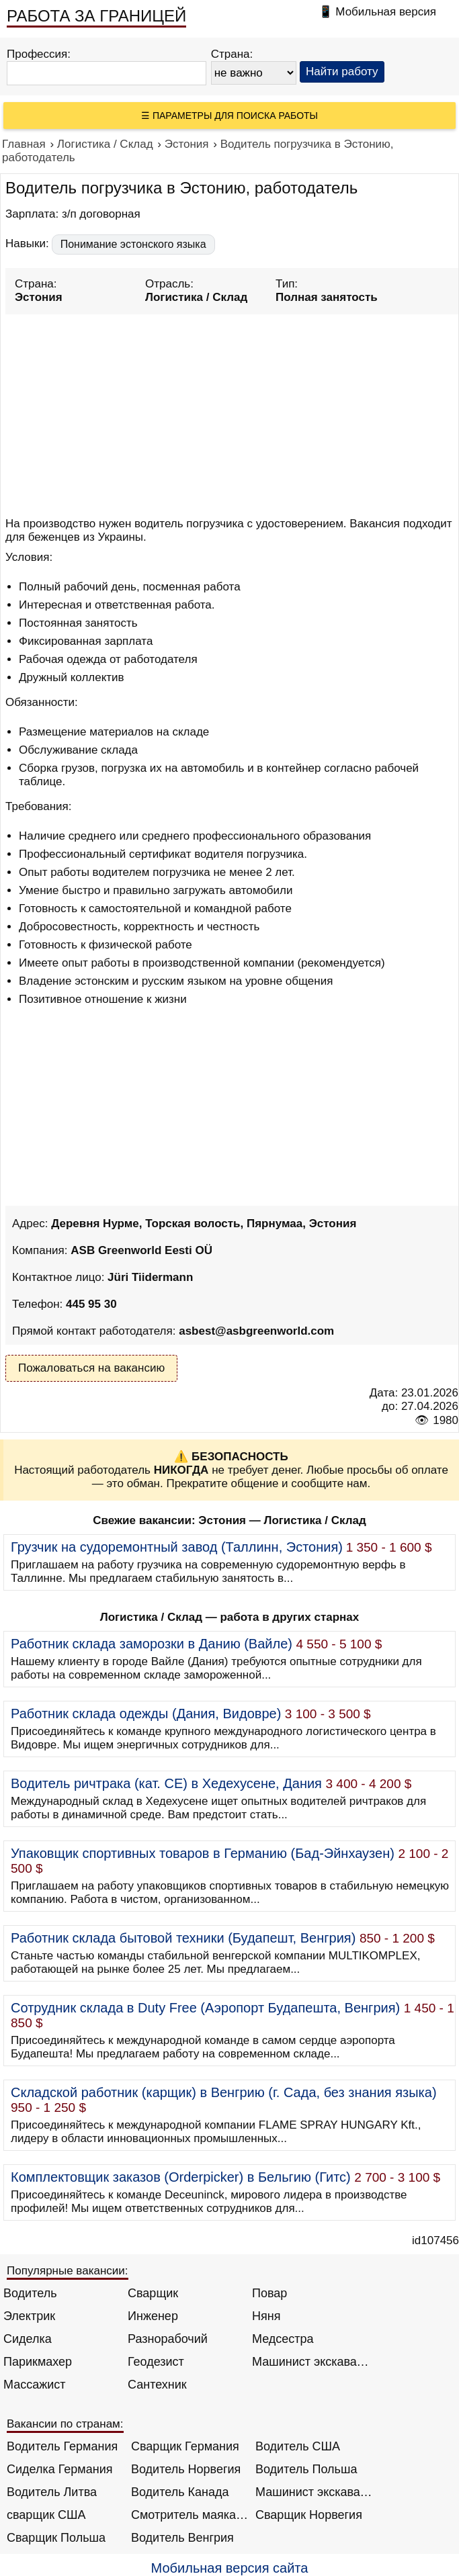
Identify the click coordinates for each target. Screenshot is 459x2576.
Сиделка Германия (59, 2469)
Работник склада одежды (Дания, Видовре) (146, 1713)
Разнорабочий (168, 2339)
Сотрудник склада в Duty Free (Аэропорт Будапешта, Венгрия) (205, 2007)
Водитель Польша (306, 2469)
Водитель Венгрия (182, 2537)
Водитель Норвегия (186, 2469)
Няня (266, 2316)
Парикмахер (37, 2361)
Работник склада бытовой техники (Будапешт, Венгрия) (183, 1937)
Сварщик (153, 2293)
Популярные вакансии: (67, 2270)
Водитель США (297, 2446)
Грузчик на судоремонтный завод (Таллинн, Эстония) (177, 1547)
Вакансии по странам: (65, 2423)
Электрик (29, 2316)
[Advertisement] (231, 413)
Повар (269, 2293)
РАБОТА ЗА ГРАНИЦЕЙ (96, 16)
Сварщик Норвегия (308, 2515)
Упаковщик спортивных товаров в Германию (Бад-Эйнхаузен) (202, 1853)
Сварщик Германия (185, 2446)
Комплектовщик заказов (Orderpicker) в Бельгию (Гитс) (181, 2177)
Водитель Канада (179, 2492)
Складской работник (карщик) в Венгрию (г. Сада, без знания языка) (224, 2092)
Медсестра (283, 2339)
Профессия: (39, 54)
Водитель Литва (52, 2492)
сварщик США (46, 2515)
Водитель (30, 2293)
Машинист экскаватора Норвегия (314, 2492)
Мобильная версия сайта (229, 2568)
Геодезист (156, 2361)
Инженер (153, 2316)
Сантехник (157, 2384)
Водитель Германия (62, 2446)
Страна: (232, 54)
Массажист (34, 2384)
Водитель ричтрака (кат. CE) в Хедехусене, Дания (166, 1783)
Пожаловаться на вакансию (91, 1368)
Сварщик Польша (56, 2537)
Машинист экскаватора (311, 2361)
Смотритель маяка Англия (190, 2515)
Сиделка (27, 2339)
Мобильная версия (385, 11)
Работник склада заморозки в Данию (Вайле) (151, 1643)
